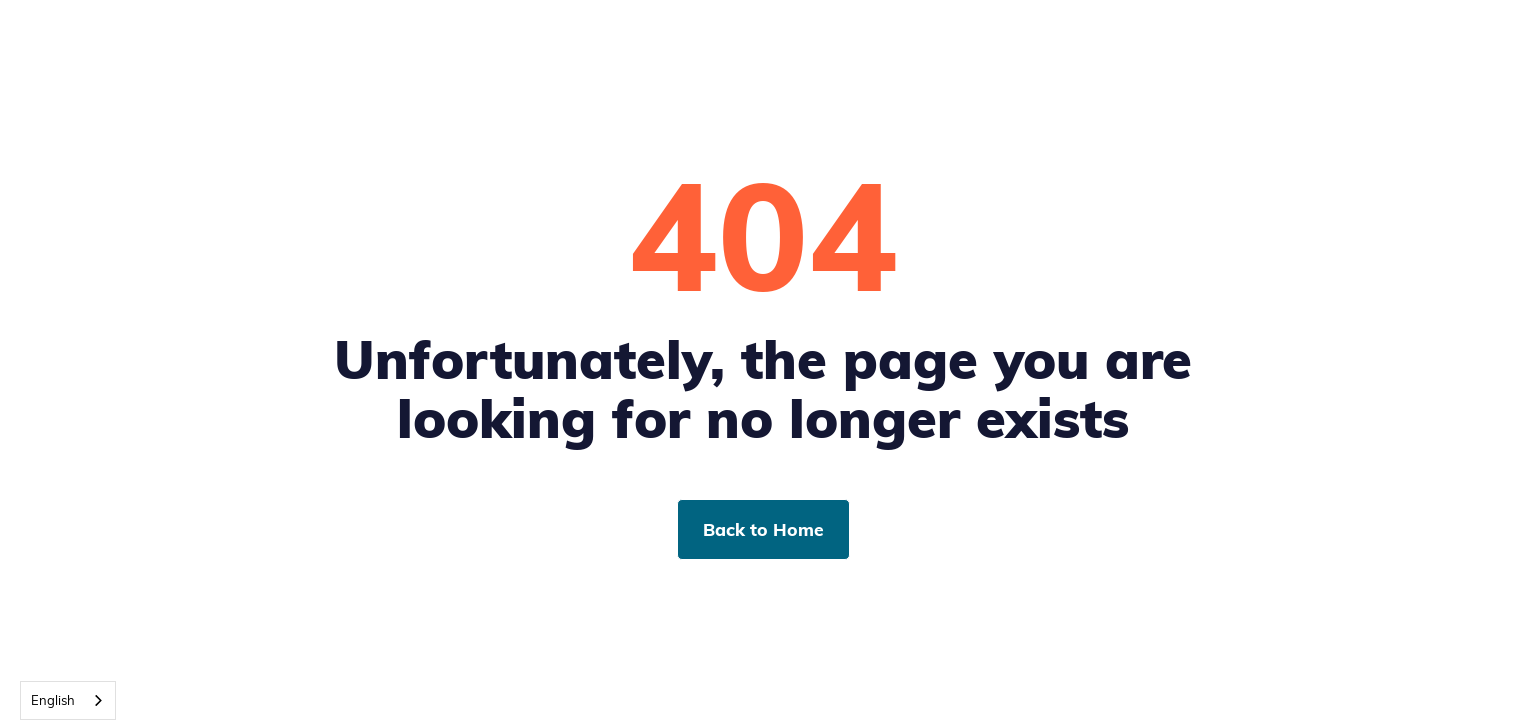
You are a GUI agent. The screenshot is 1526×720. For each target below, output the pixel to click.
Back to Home (763, 529)
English (53, 700)
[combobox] (68, 700)
